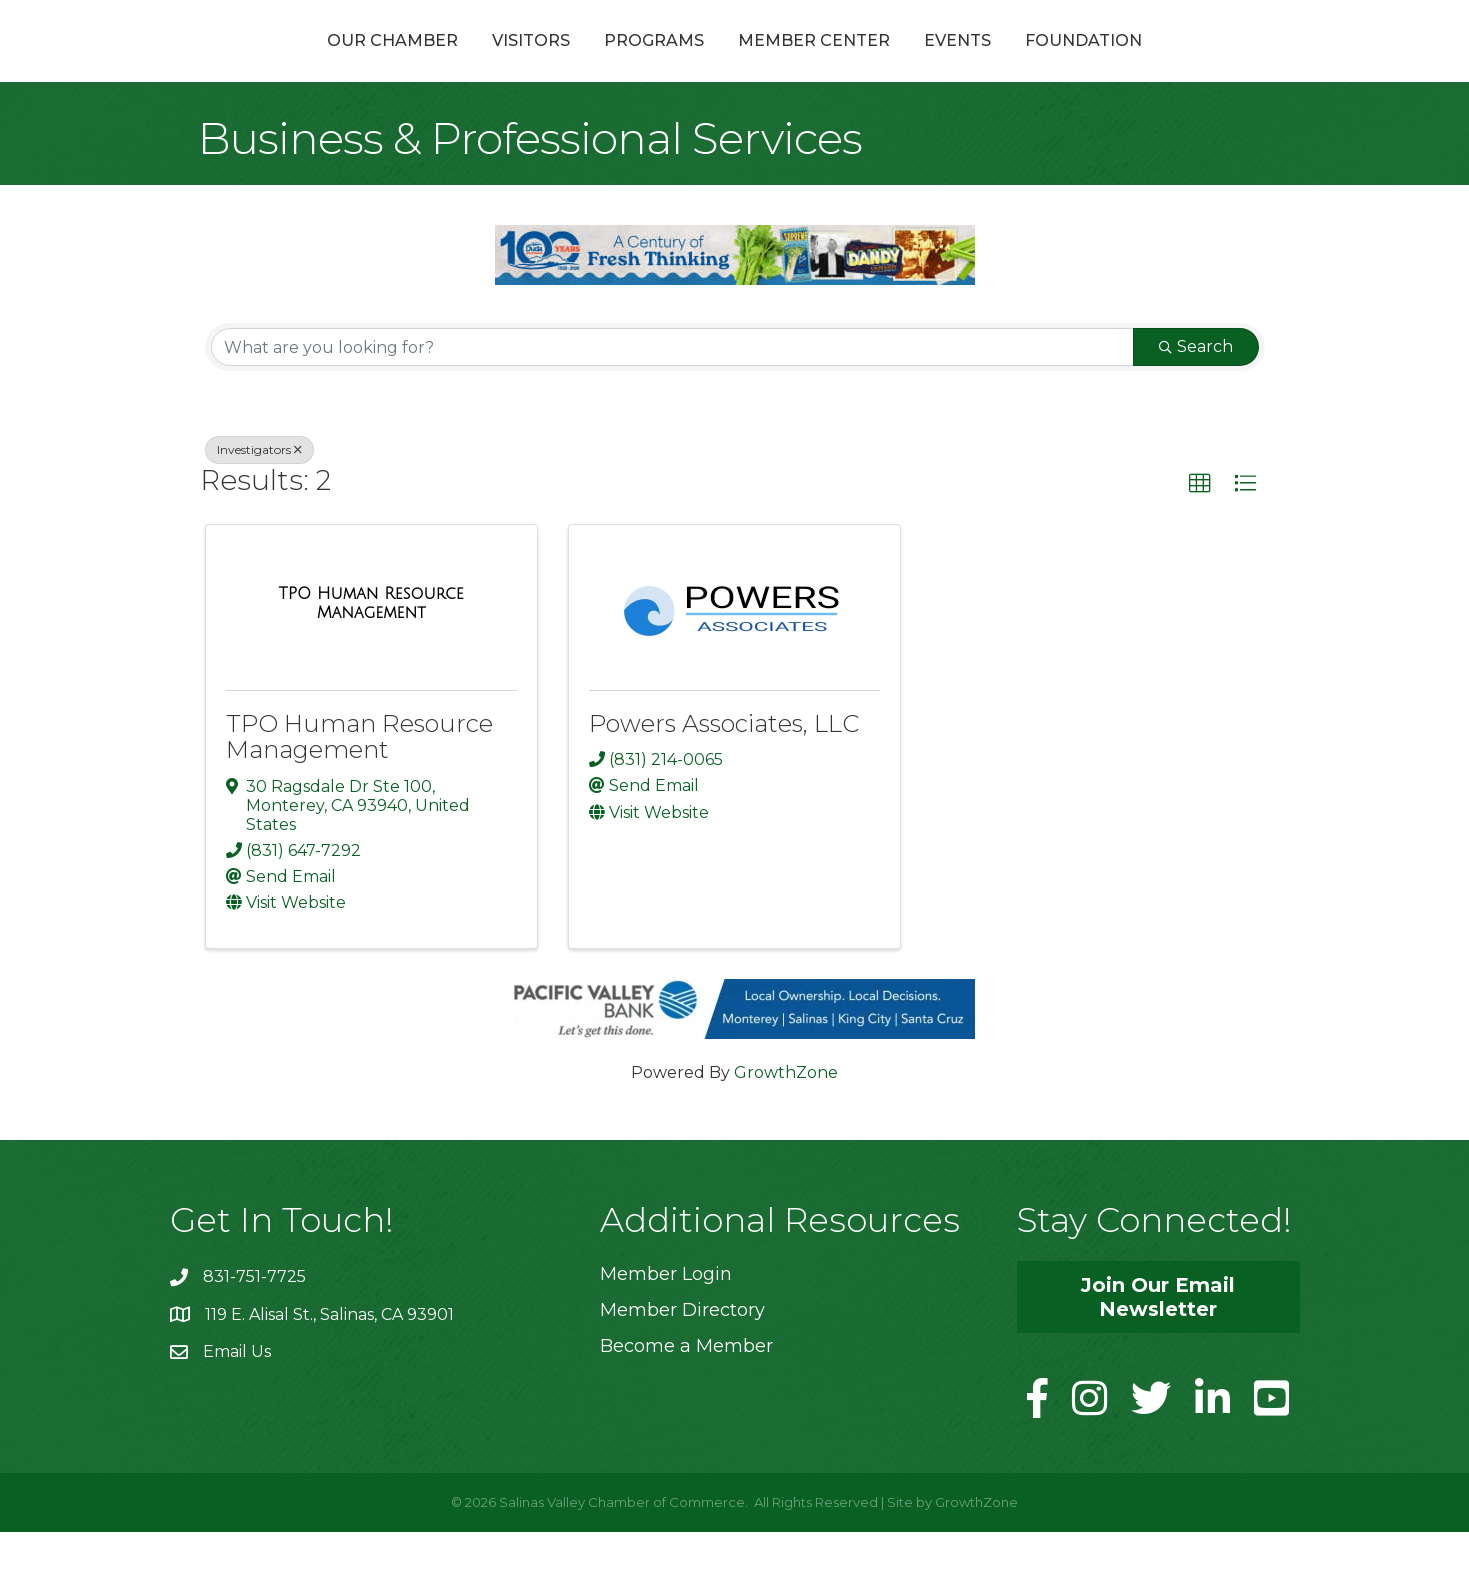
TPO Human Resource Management (359, 784)
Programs (547, 63)
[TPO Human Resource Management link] (371, 650)
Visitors (424, 63)
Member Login (666, 1321)
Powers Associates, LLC (724, 771)
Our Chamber (285, 63)
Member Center (921, 63)
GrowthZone (786, 1119)
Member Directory (682, 1358)
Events (1064, 63)
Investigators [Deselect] (259, 497)
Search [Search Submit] (1196, 394)
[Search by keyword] (672, 395)
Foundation (1190, 63)
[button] (1200, 532)
